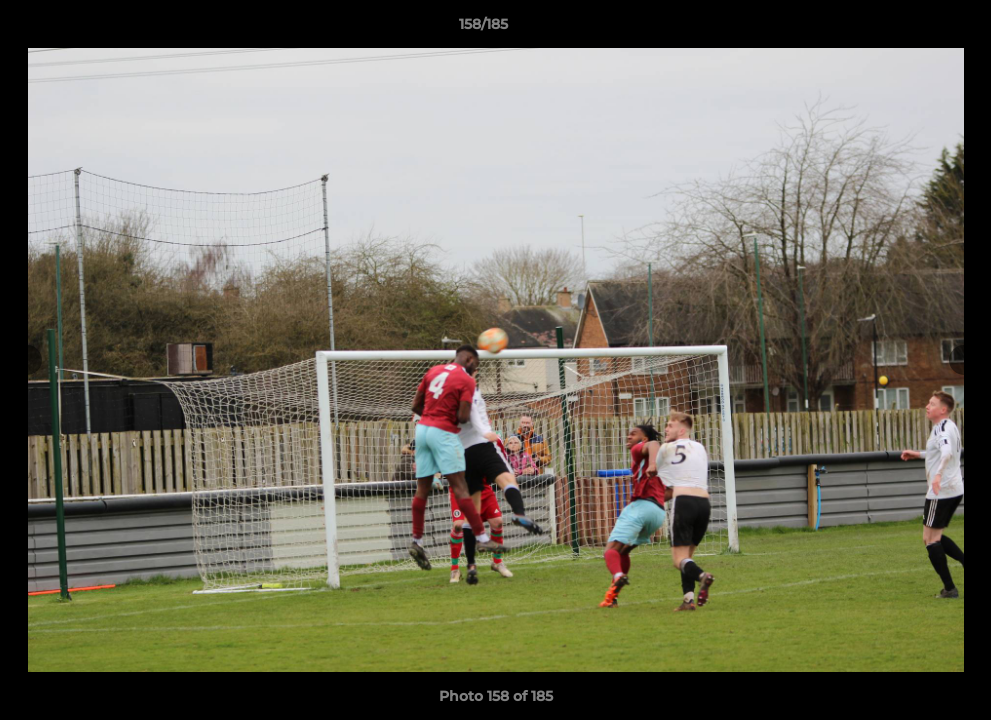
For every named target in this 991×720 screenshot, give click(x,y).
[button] (907, 29)
